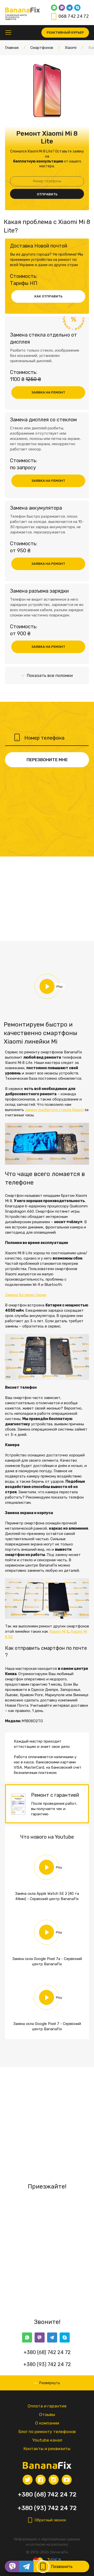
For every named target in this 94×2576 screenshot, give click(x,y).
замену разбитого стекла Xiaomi (54, 1110)
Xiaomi (70, 47)
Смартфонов (41, 47)
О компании (47, 2423)
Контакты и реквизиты (47, 2448)
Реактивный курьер (65, 32)
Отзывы (47, 2414)
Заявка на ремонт (48, 392)
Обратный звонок (50, 2520)
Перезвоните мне (47, 759)
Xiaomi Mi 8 (59, 1631)
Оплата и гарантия (47, 2405)
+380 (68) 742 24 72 (47, 2352)
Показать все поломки (50, 675)
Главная (12, 47)
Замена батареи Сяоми (25, 1295)
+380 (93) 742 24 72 (47, 2364)
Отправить (47, 194)
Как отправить (48, 296)
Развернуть (49, 2383)
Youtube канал (47, 2440)
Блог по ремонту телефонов (47, 2431)
